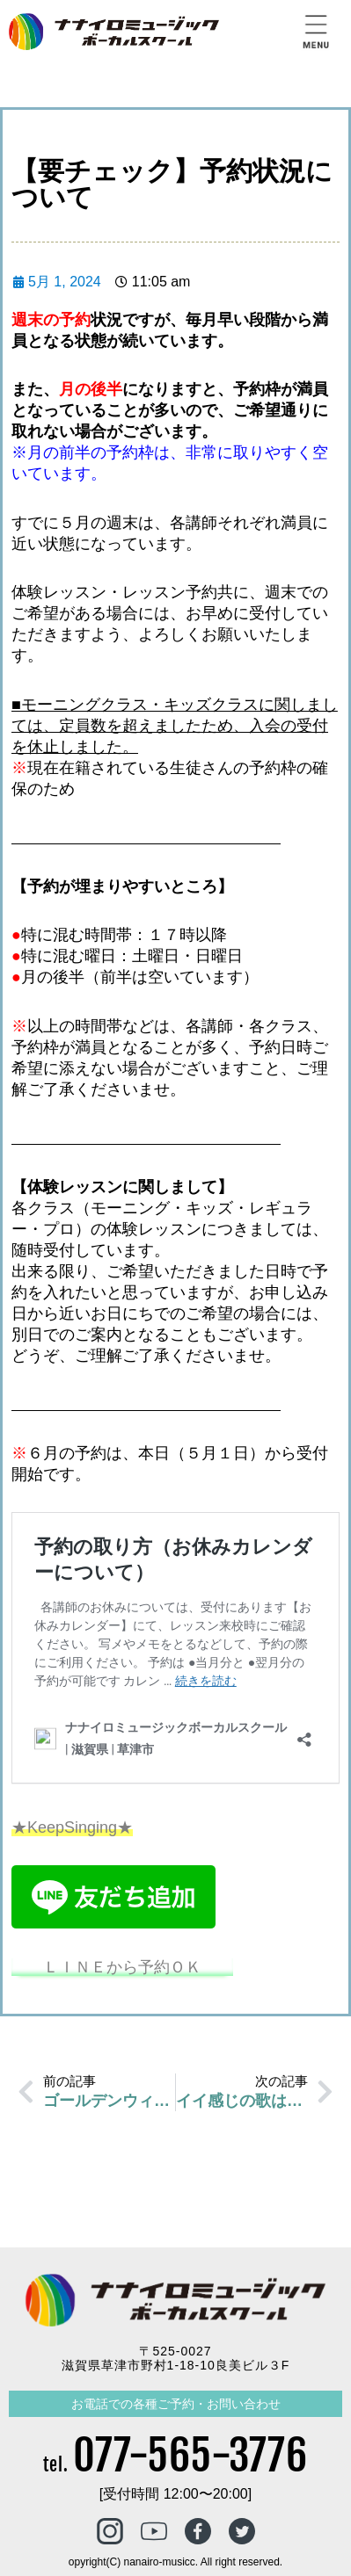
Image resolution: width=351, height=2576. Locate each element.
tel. (175, 2465)
